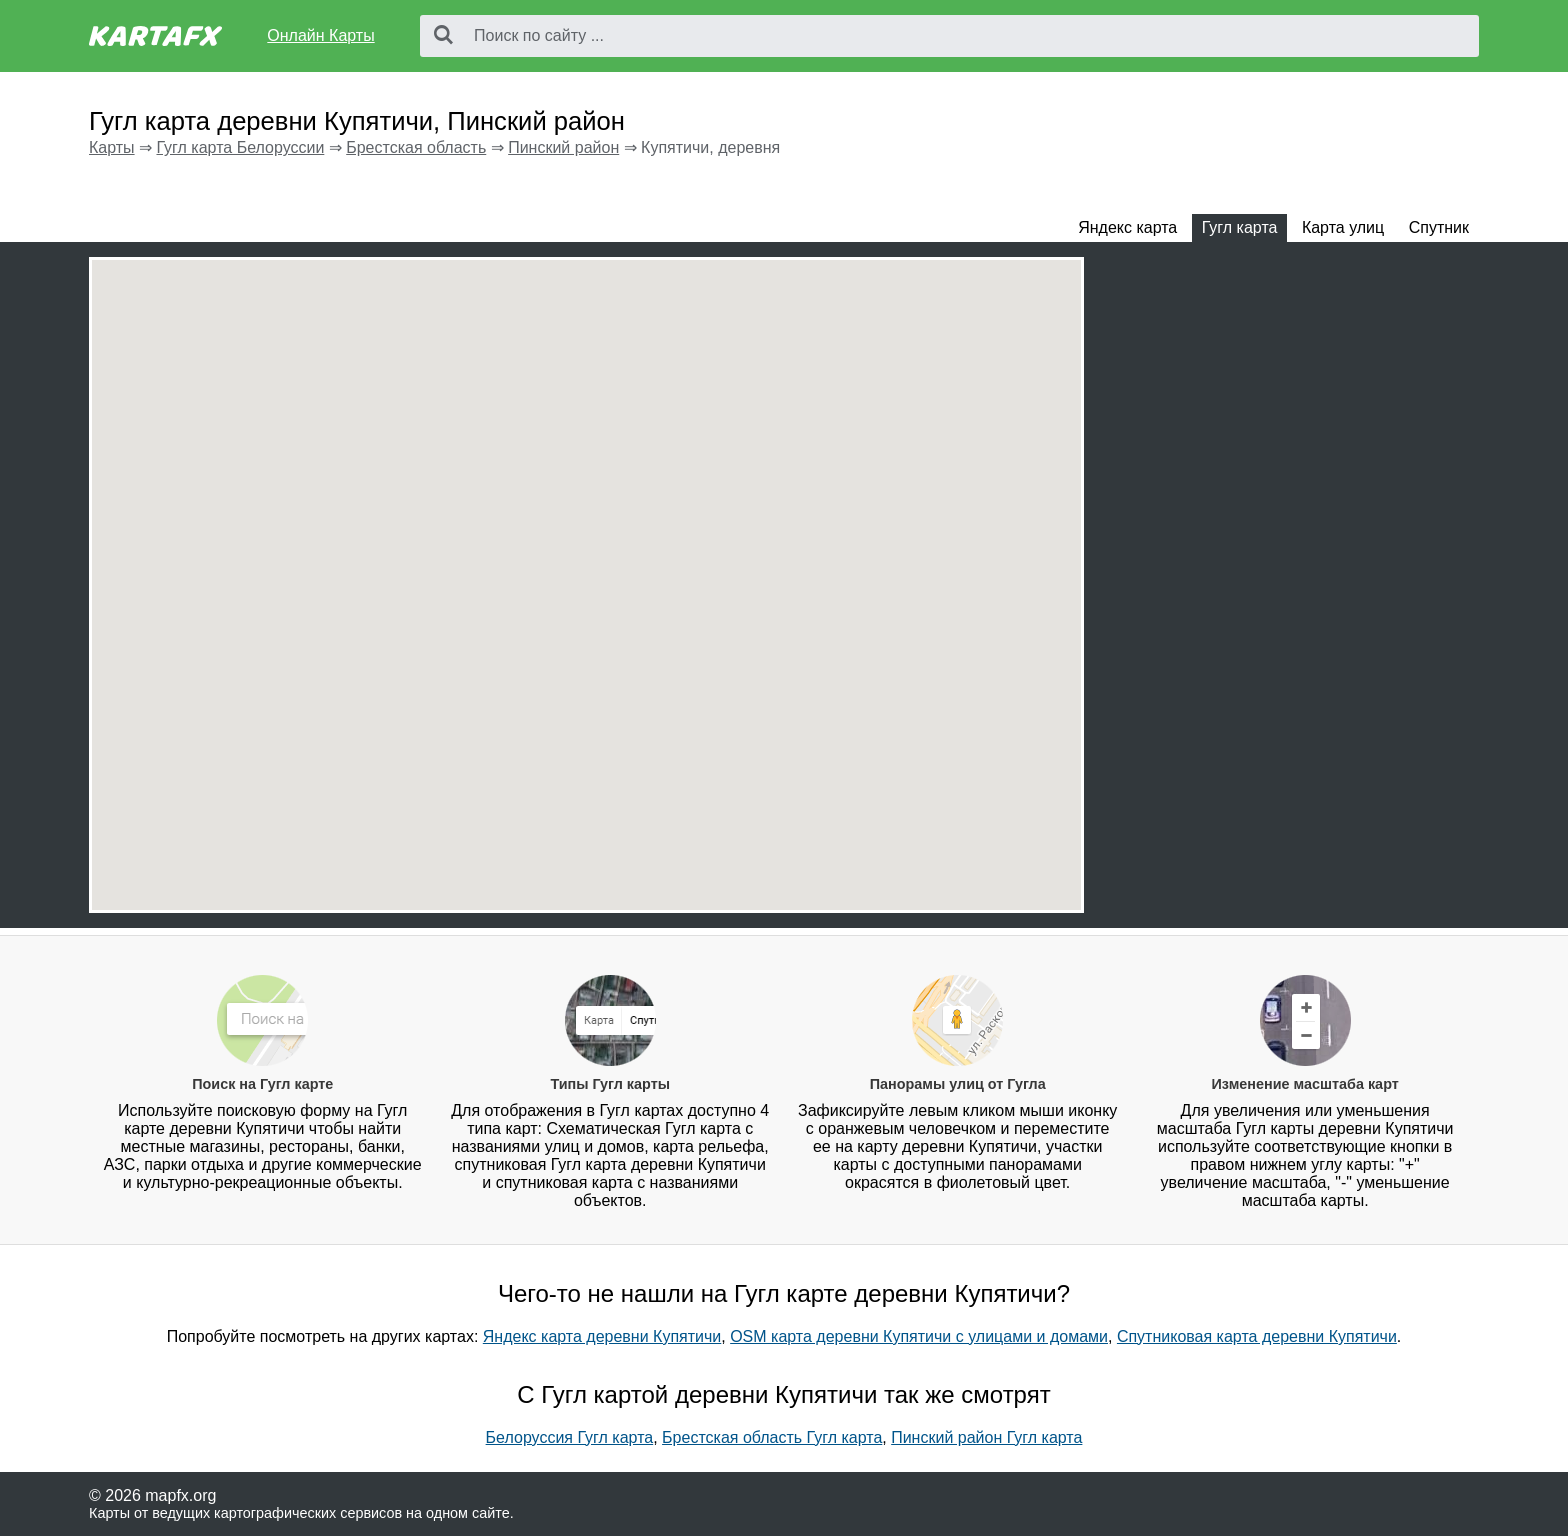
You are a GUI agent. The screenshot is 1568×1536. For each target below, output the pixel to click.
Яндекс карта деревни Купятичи (602, 1336)
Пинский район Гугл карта (986, 1437)
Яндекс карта (1127, 227)
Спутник (1439, 227)
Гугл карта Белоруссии (240, 147)
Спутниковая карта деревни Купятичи (1257, 1336)
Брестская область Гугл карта (772, 1437)
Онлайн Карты (320, 35)
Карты (112, 147)
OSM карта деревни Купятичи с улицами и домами (919, 1336)
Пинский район (563, 147)
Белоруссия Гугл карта (570, 1437)
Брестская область (416, 147)
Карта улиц (1343, 227)
